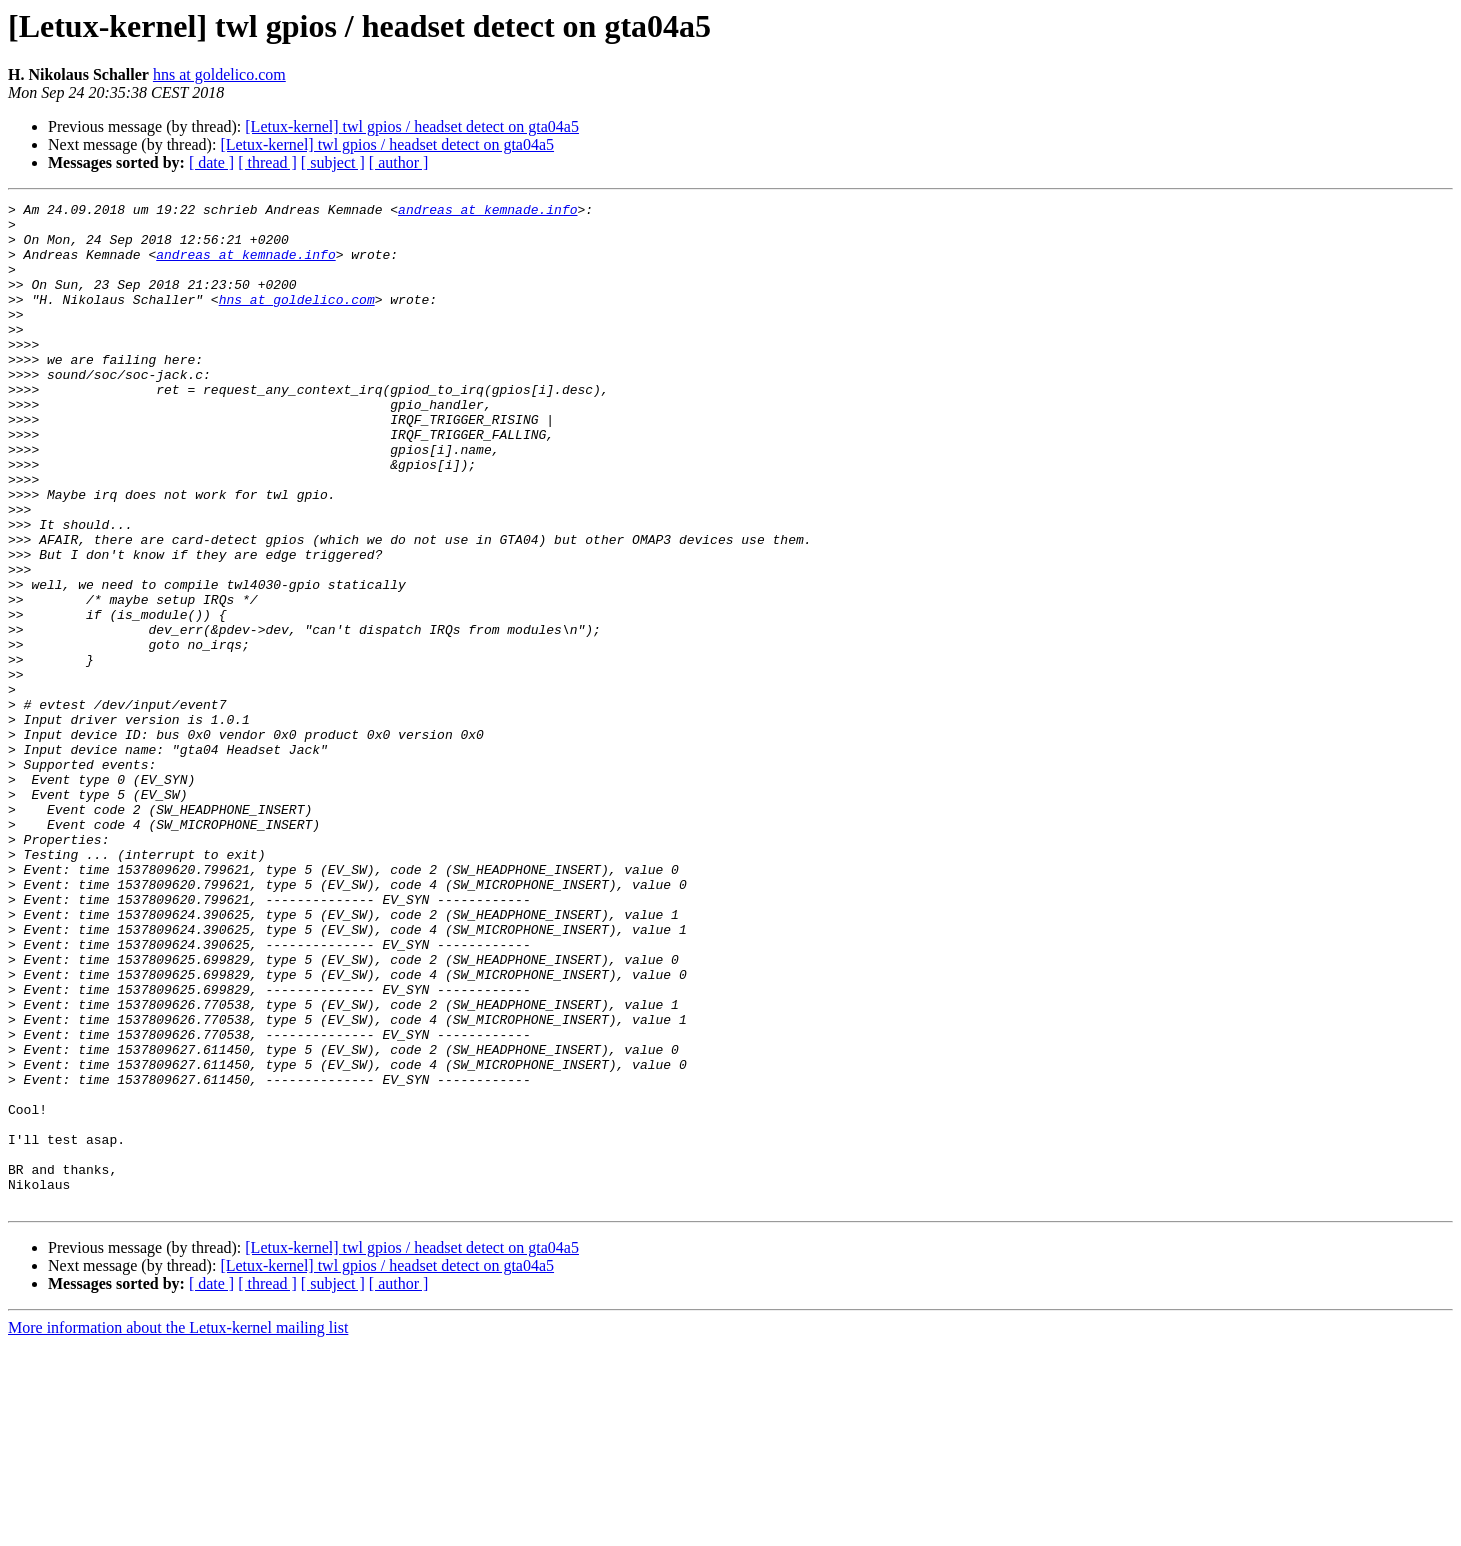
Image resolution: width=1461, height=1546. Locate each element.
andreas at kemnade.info (487, 212)
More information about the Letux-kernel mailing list (178, 1528)
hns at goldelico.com (219, 74)
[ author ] (399, 162)
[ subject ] (333, 162)
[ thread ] (267, 162)
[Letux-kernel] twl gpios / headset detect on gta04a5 (412, 126)
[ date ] (211, 162)
